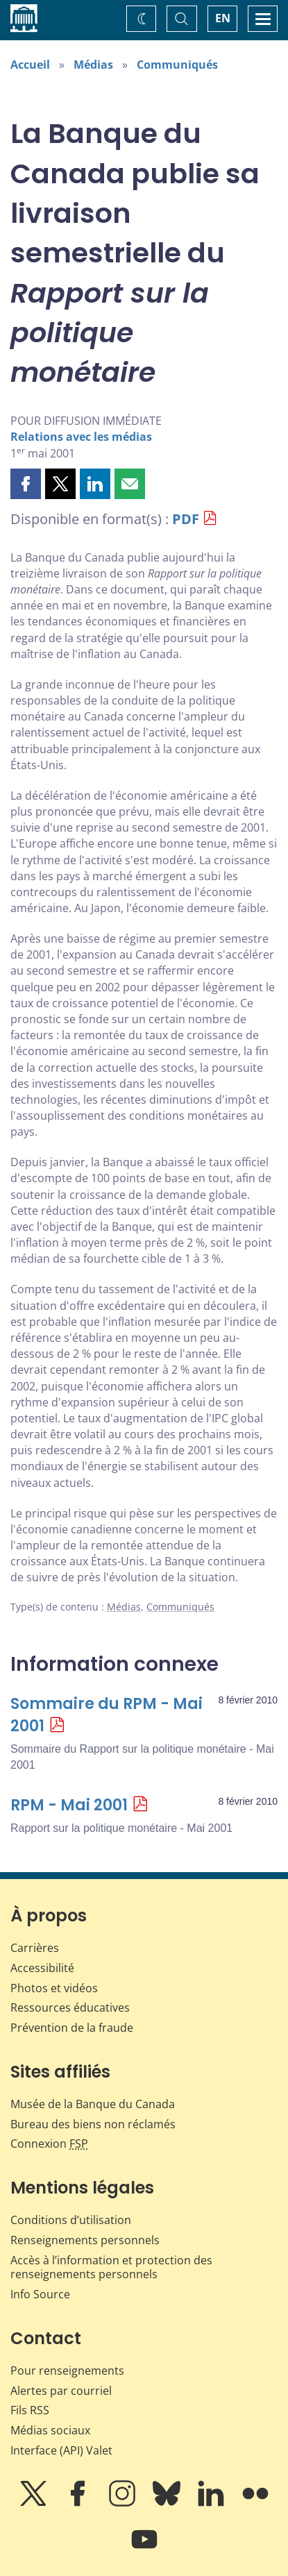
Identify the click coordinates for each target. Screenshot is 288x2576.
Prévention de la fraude (71, 2027)
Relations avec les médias (81, 436)
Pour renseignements (67, 2370)
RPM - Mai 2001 (69, 1805)
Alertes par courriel (61, 2390)
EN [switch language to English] (222, 18)
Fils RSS (29, 2410)
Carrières (34, 1947)
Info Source (40, 2294)
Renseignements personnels (85, 2240)
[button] (25, 484)
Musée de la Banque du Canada (92, 2104)
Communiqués (177, 64)
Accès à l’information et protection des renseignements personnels (111, 2267)
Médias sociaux (50, 2430)
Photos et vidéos (54, 1988)
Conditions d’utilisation (70, 2220)
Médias (93, 64)
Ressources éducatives (70, 2007)
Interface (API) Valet (61, 2450)
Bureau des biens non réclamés (93, 2124)
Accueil (30, 64)
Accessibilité (42, 1968)
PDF (185, 519)
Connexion (49, 2143)
